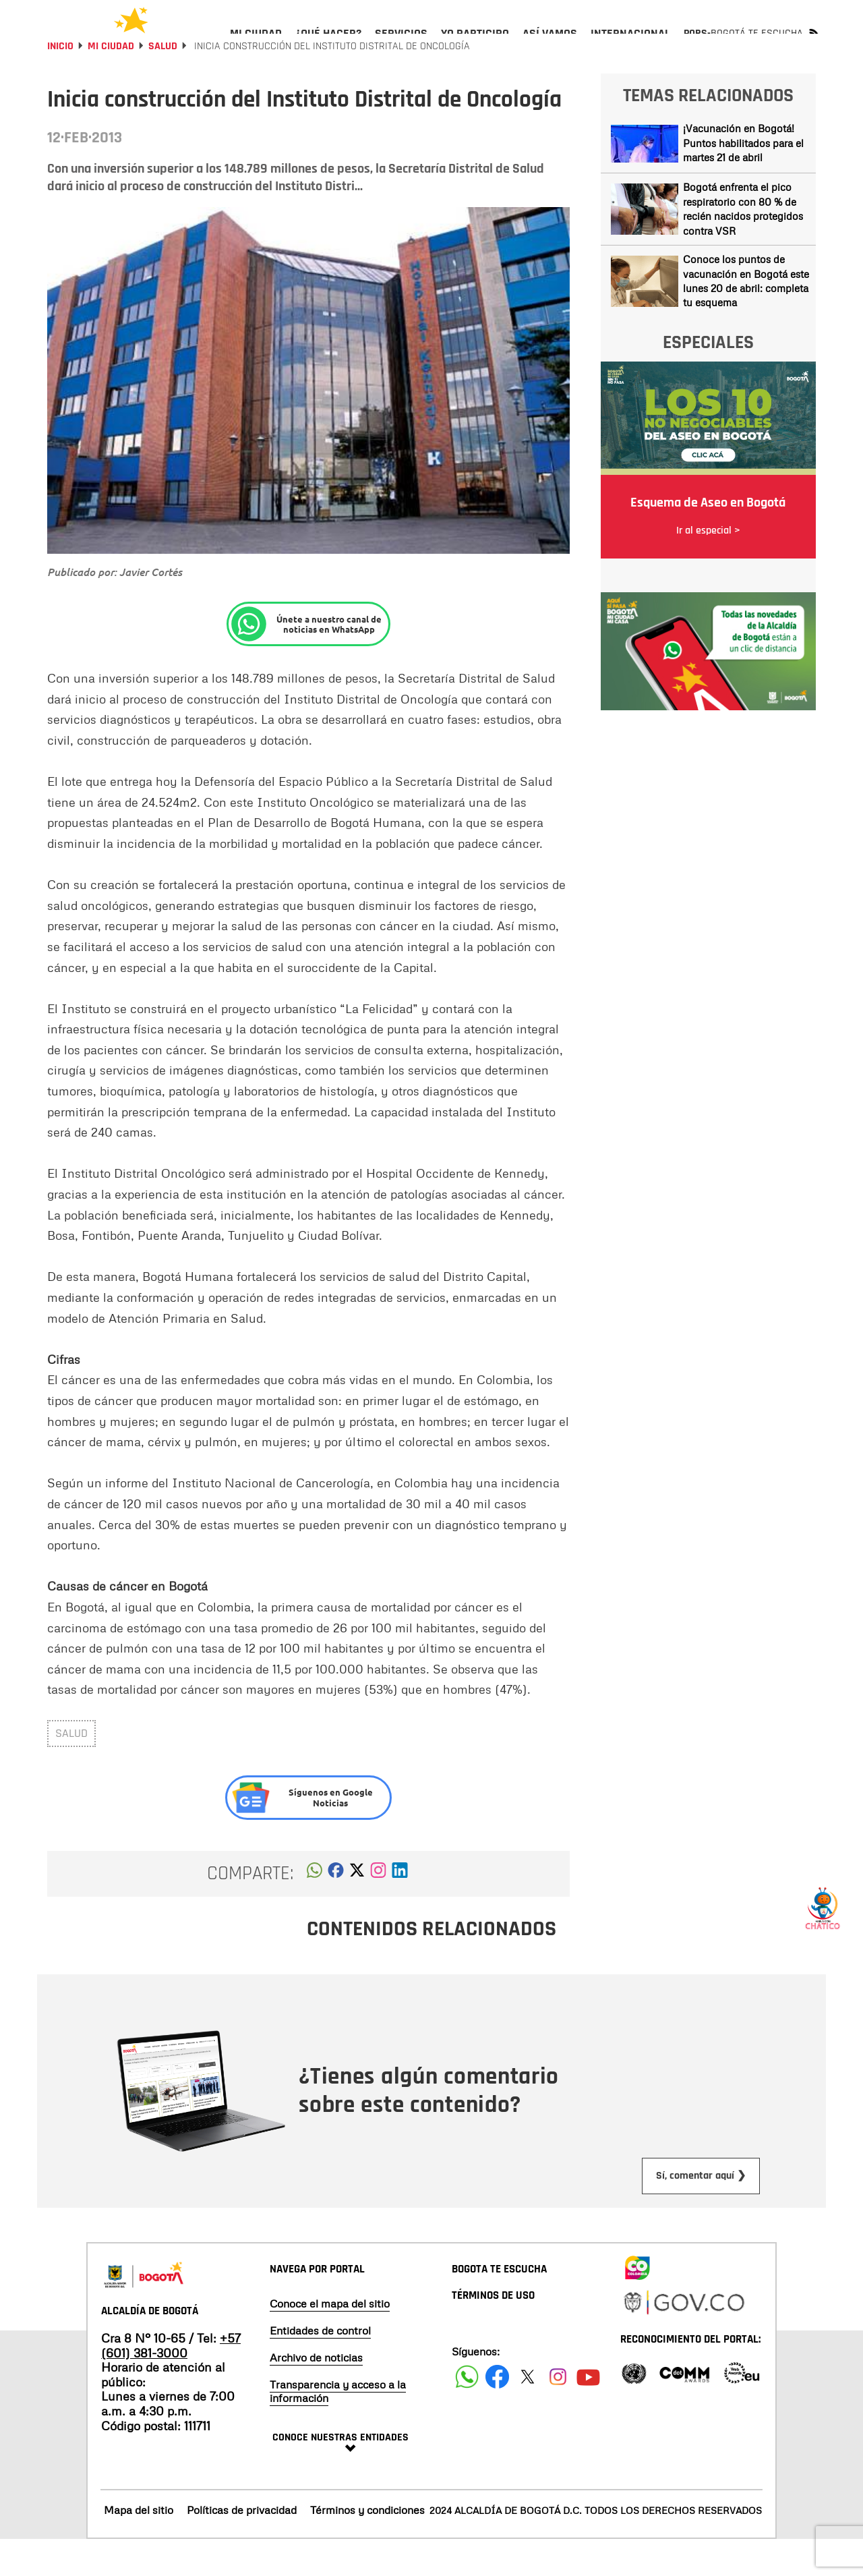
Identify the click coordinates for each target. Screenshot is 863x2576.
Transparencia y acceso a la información (338, 2427)
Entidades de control (320, 2367)
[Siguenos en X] (527, 2413)
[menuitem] (256, 44)
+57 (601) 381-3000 (171, 2382)
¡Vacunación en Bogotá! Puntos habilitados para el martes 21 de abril (743, 179)
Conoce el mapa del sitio (330, 2340)
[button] (314, 1910)
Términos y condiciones (367, 2546)
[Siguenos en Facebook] (467, 2413)
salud (71, 1769)
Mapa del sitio (138, 2546)
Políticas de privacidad (242, 2546)
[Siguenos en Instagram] (558, 2413)
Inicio (60, 83)
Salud (162, 83)
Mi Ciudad (111, 83)
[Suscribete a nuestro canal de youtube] (588, 2413)
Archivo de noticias (316, 2394)
